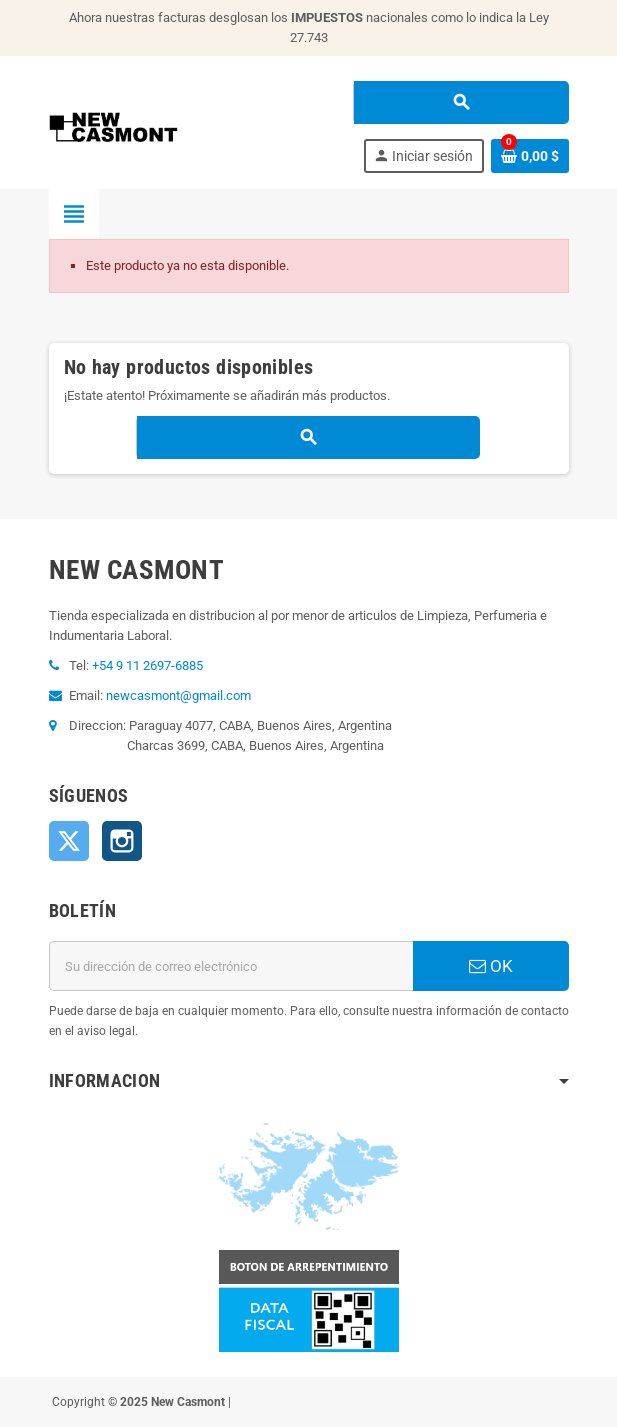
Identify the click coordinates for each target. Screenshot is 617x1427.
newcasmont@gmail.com (178, 695)
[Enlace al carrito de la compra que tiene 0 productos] (530, 156)
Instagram (122, 841)
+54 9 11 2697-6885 (147, 665)
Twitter (69, 841)
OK (491, 966)
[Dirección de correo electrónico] (231, 966)
